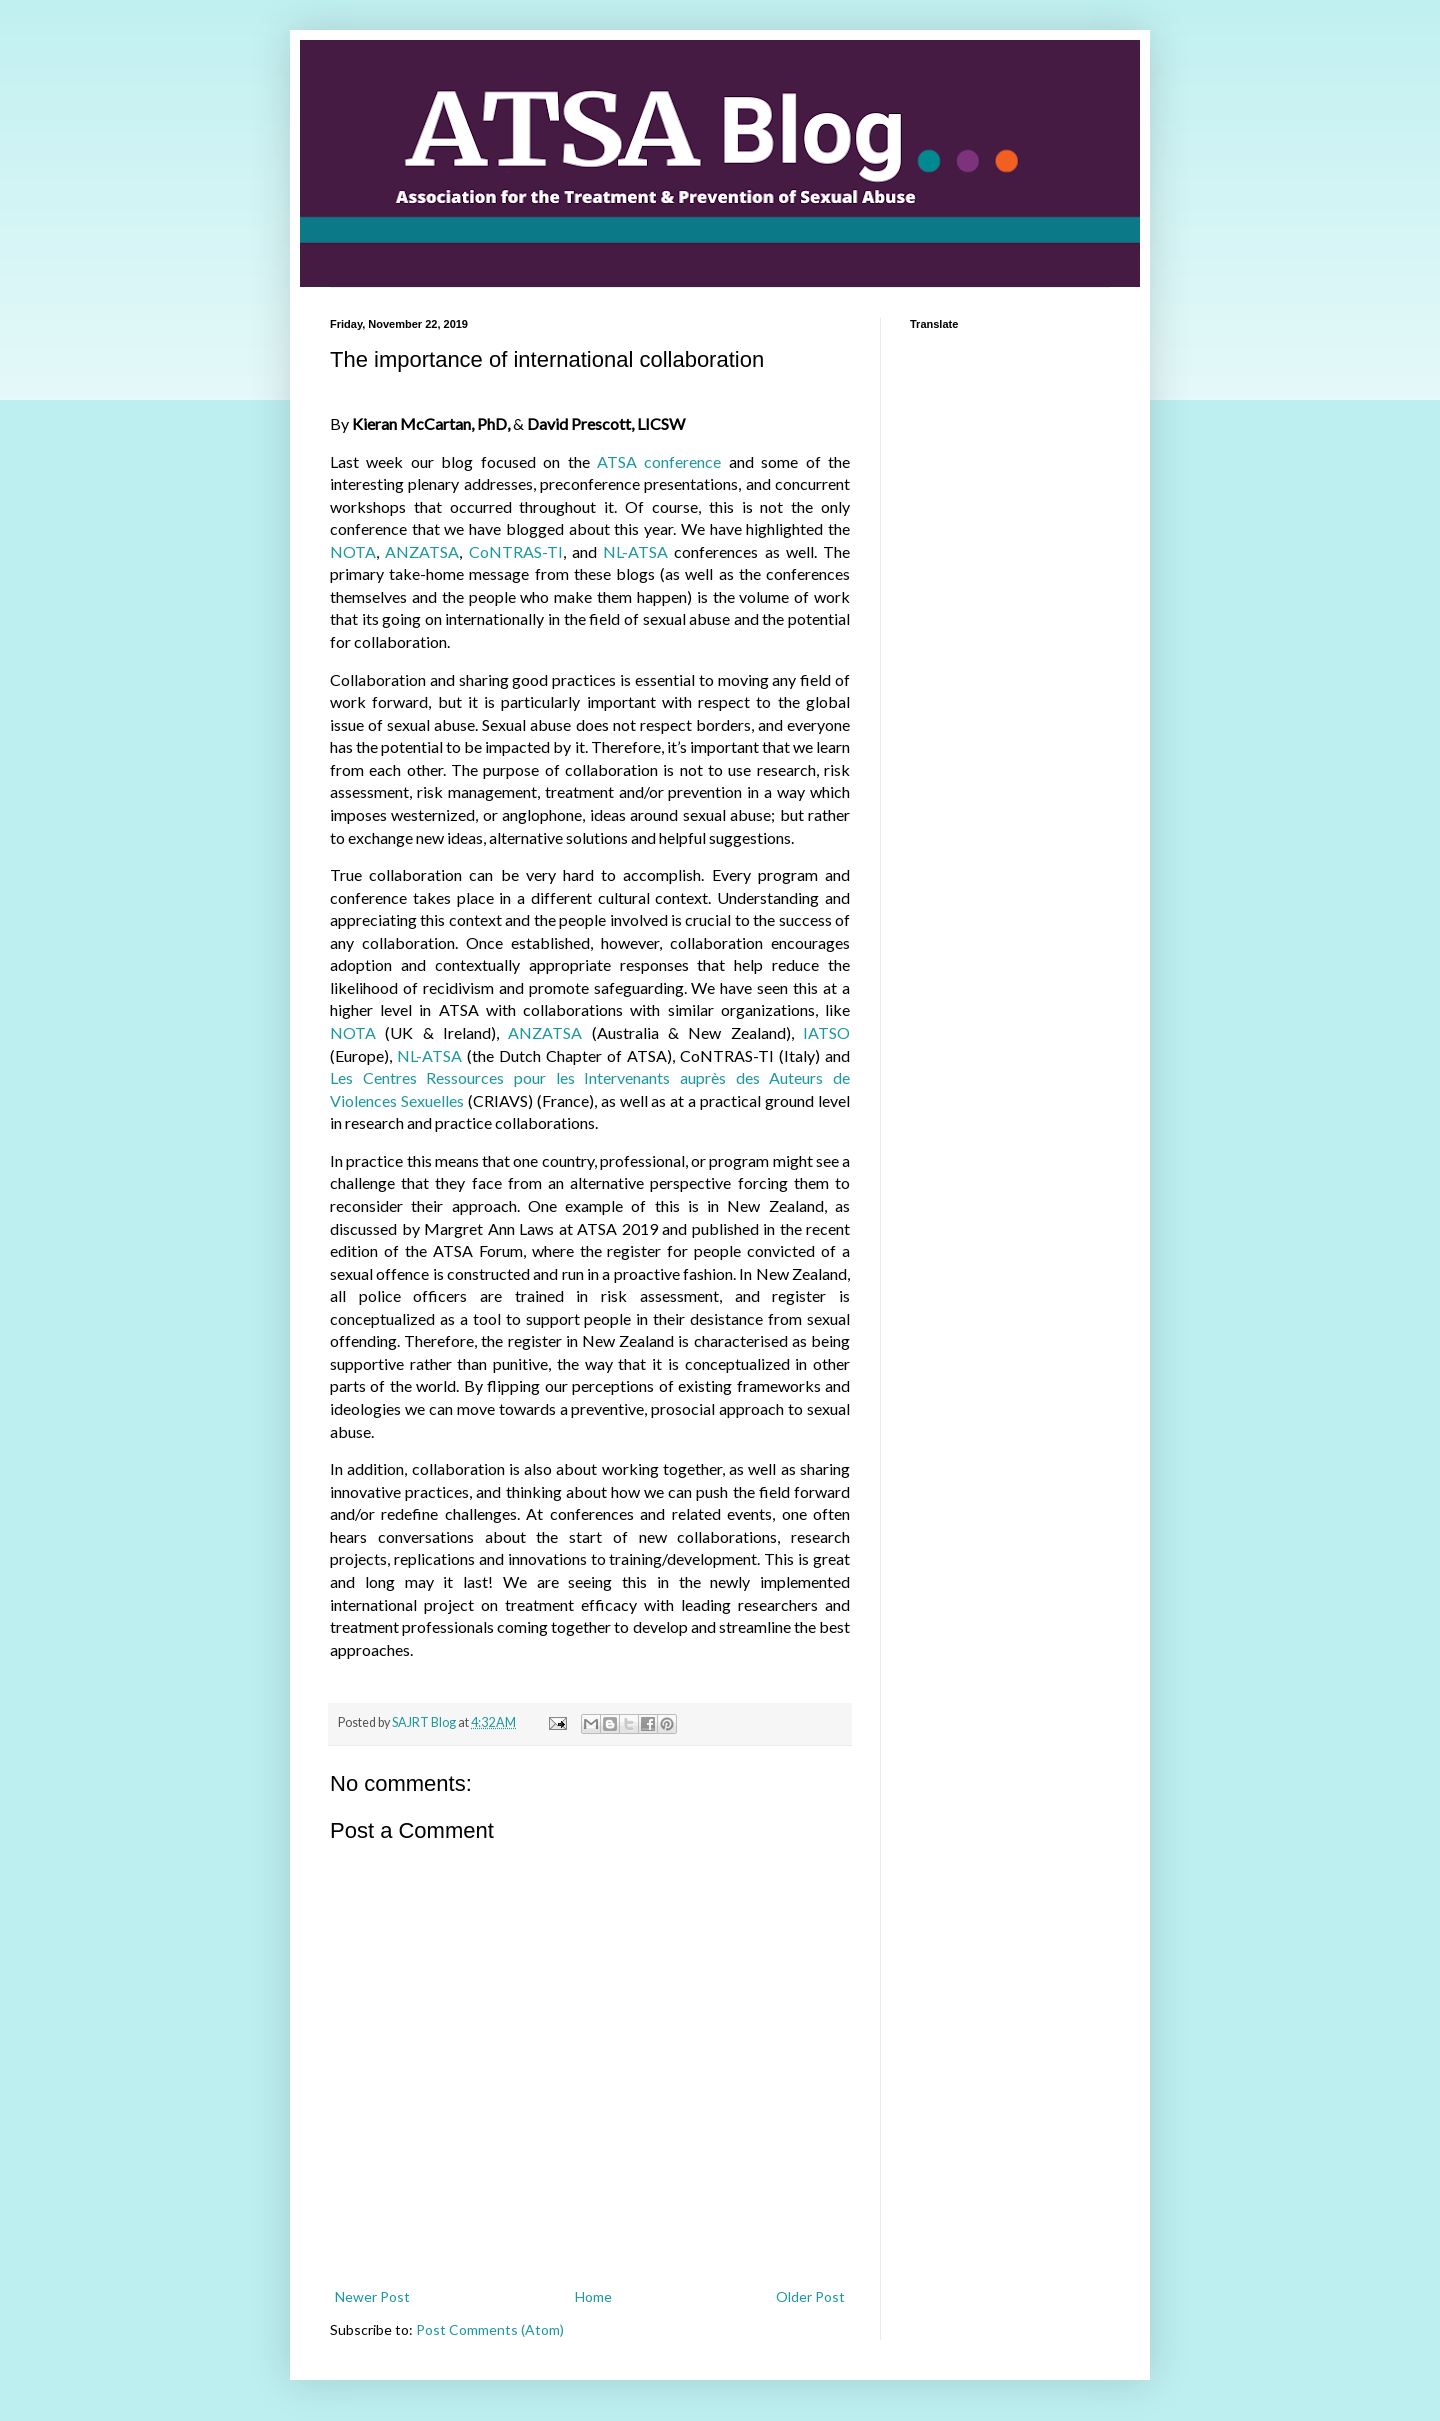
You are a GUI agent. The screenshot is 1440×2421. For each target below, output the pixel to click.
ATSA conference (659, 461)
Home (593, 2296)
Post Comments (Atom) (490, 2329)
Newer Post (372, 2296)
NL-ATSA (635, 551)
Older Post (810, 2296)
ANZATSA (422, 551)
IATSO (826, 1032)
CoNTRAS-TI (516, 551)
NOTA (353, 551)
